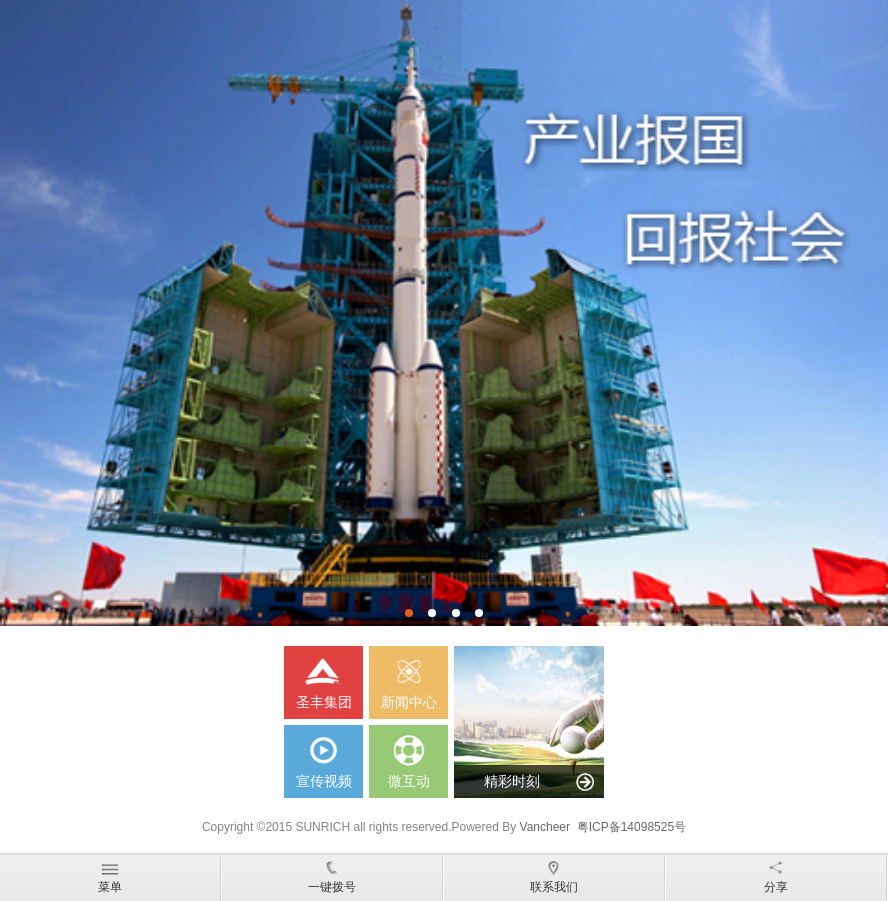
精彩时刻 (512, 781)
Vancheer (545, 827)
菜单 (110, 874)
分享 (776, 874)
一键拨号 (332, 874)
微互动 (408, 757)
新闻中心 (408, 678)
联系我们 (554, 874)
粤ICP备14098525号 (631, 827)
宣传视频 (323, 757)
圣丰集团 (323, 678)
